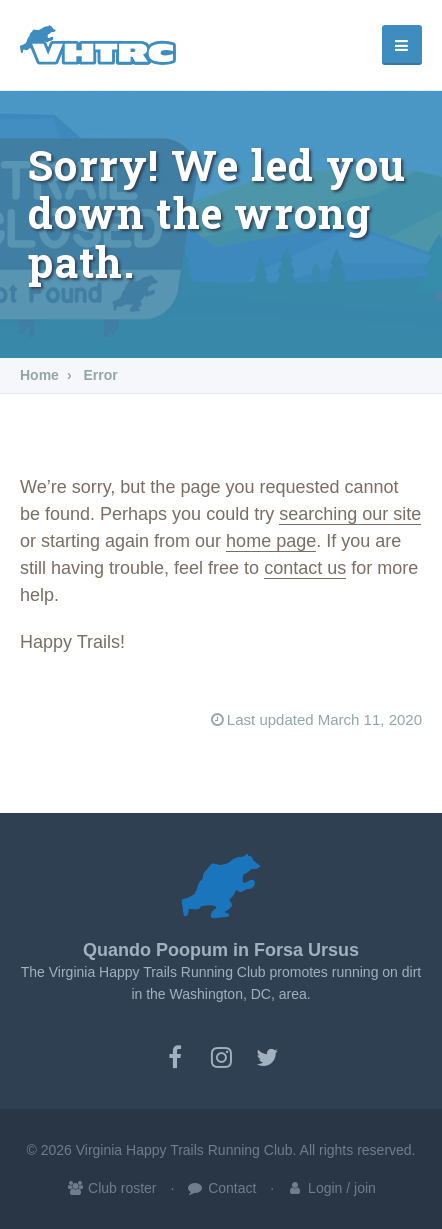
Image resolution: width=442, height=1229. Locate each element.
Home (39, 375)
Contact (221, 1188)
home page (271, 541)
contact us (305, 568)
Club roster (111, 1188)
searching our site (350, 514)
